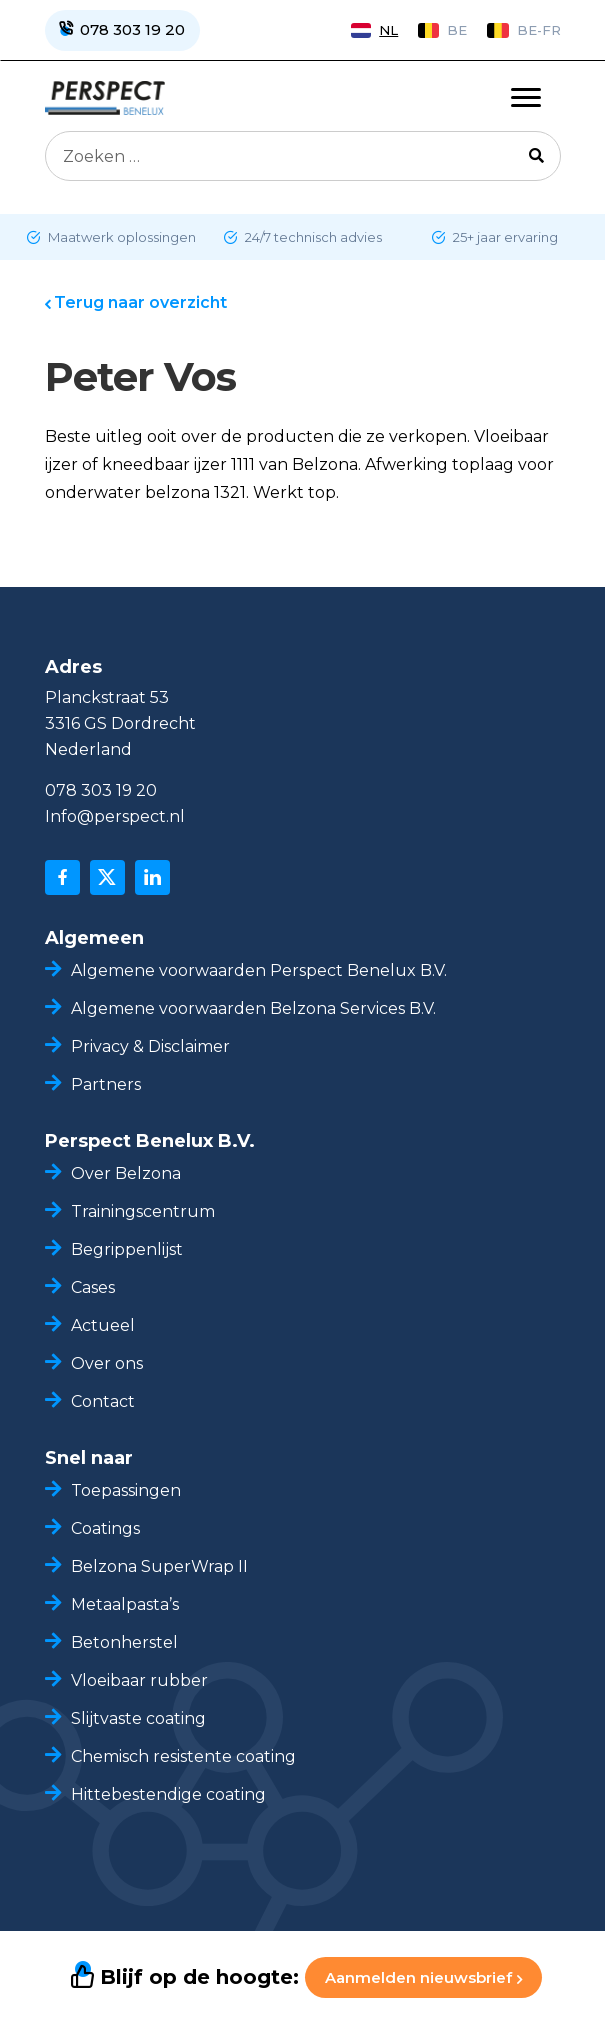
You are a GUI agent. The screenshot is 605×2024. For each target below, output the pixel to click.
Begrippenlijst (127, 1249)
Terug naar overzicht (140, 302)
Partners (106, 1084)
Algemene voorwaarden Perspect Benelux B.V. (259, 970)
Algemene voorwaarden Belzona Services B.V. (253, 1008)
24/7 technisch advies (312, 237)
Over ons (107, 1363)
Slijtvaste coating (138, 1718)
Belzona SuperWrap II (159, 1566)
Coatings (105, 1528)
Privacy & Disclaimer (150, 1046)
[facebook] (62, 877)
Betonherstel (124, 1642)
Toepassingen (126, 1490)
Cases (93, 1287)
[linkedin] (152, 877)
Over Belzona (126, 1173)
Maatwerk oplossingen (120, 237)
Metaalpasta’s (125, 1604)
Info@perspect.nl (115, 816)
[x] (107, 877)
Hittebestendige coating (168, 1794)
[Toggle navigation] (526, 98)
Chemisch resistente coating (185, 1756)
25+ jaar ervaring (504, 237)
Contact (103, 1401)
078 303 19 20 (101, 790)
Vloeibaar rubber (139, 1680)
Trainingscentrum (143, 1211)
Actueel (103, 1325)
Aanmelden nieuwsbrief (423, 1977)
